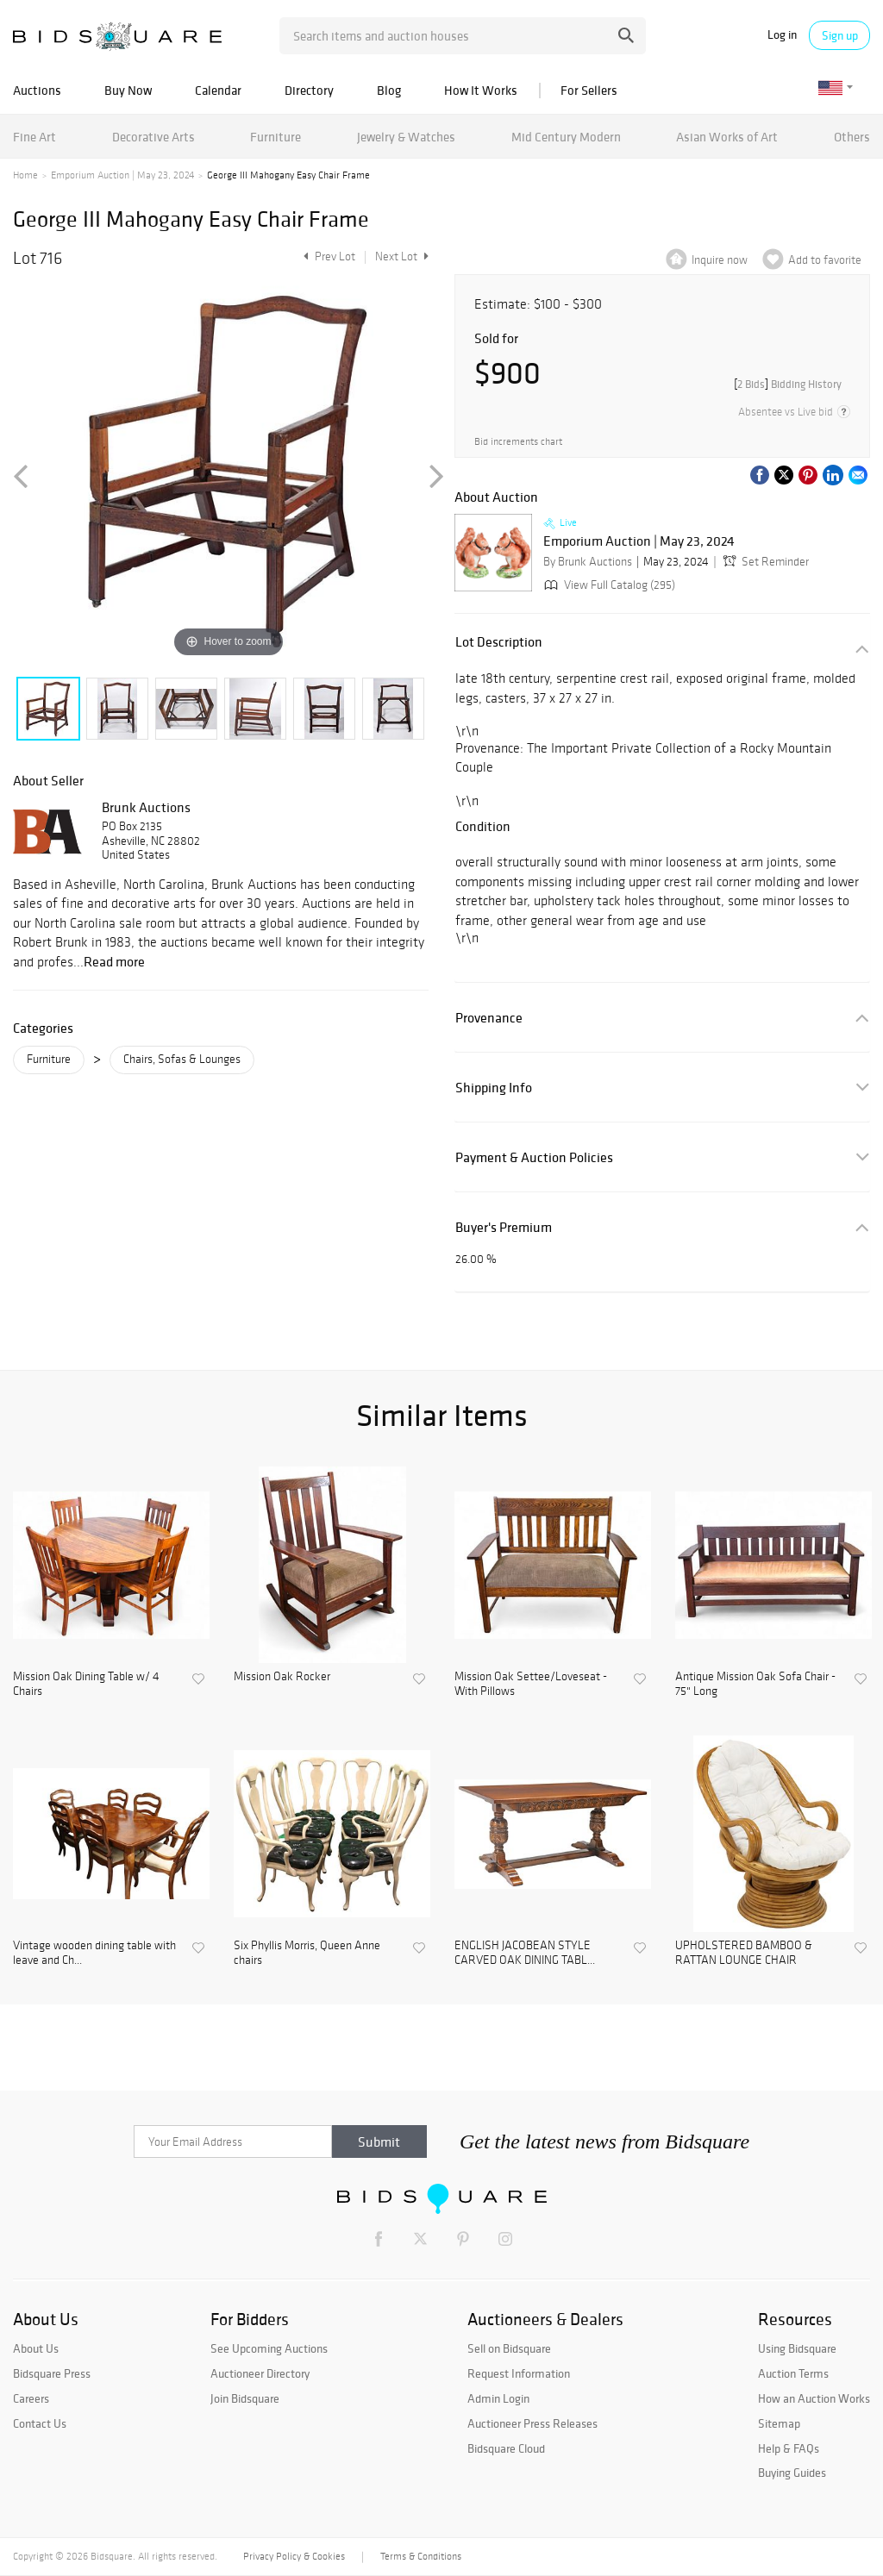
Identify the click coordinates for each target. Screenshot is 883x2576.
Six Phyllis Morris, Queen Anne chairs (307, 1953)
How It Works (480, 90)
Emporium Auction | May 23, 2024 (122, 175)
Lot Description (498, 642)
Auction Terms (793, 2373)
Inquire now (720, 260)
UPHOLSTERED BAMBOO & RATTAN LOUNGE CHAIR (743, 1953)
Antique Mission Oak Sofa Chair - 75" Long (755, 1684)
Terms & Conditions (420, 2556)
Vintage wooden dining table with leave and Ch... (94, 1953)
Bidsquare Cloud (506, 2448)
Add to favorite (824, 260)
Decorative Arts (153, 136)
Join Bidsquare (244, 2398)
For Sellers (588, 90)
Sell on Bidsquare (509, 2348)
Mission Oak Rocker (282, 1677)
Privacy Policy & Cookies (294, 2556)
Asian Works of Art (727, 136)
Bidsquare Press (52, 2373)
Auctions (37, 90)
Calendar (218, 90)
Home (25, 175)
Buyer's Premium (503, 1227)
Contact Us (39, 2423)
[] (788, 384)
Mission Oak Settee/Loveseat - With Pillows (530, 1684)
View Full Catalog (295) (608, 585)
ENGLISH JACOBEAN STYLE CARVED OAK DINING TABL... (524, 1953)
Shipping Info (493, 1087)
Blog (389, 90)
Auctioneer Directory (260, 2373)
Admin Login (498, 2398)
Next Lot (402, 256)
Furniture (275, 136)
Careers (31, 2398)
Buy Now (128, 90)
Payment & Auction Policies (534, 1157)
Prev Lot (327, 256)
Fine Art (34, 136)
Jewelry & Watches (406, 136)
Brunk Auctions (146, 807)
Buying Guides (792, 2472)
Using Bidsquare (797, 2348)
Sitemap (779, 2423)
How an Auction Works (814, 2398)
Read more (114, 961)
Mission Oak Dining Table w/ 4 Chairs (86, 1684)
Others (852, 136)
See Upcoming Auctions (269, 2348)
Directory (309, 90)
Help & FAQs (788, 2448)
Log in (782, 34)
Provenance (489, 1018)
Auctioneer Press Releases (532, 2423)
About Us (36, 2348)
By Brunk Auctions (587, 561)
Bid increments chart (518, 441)
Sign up (840, 35)
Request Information (518, 2373)
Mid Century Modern (566, 136)
